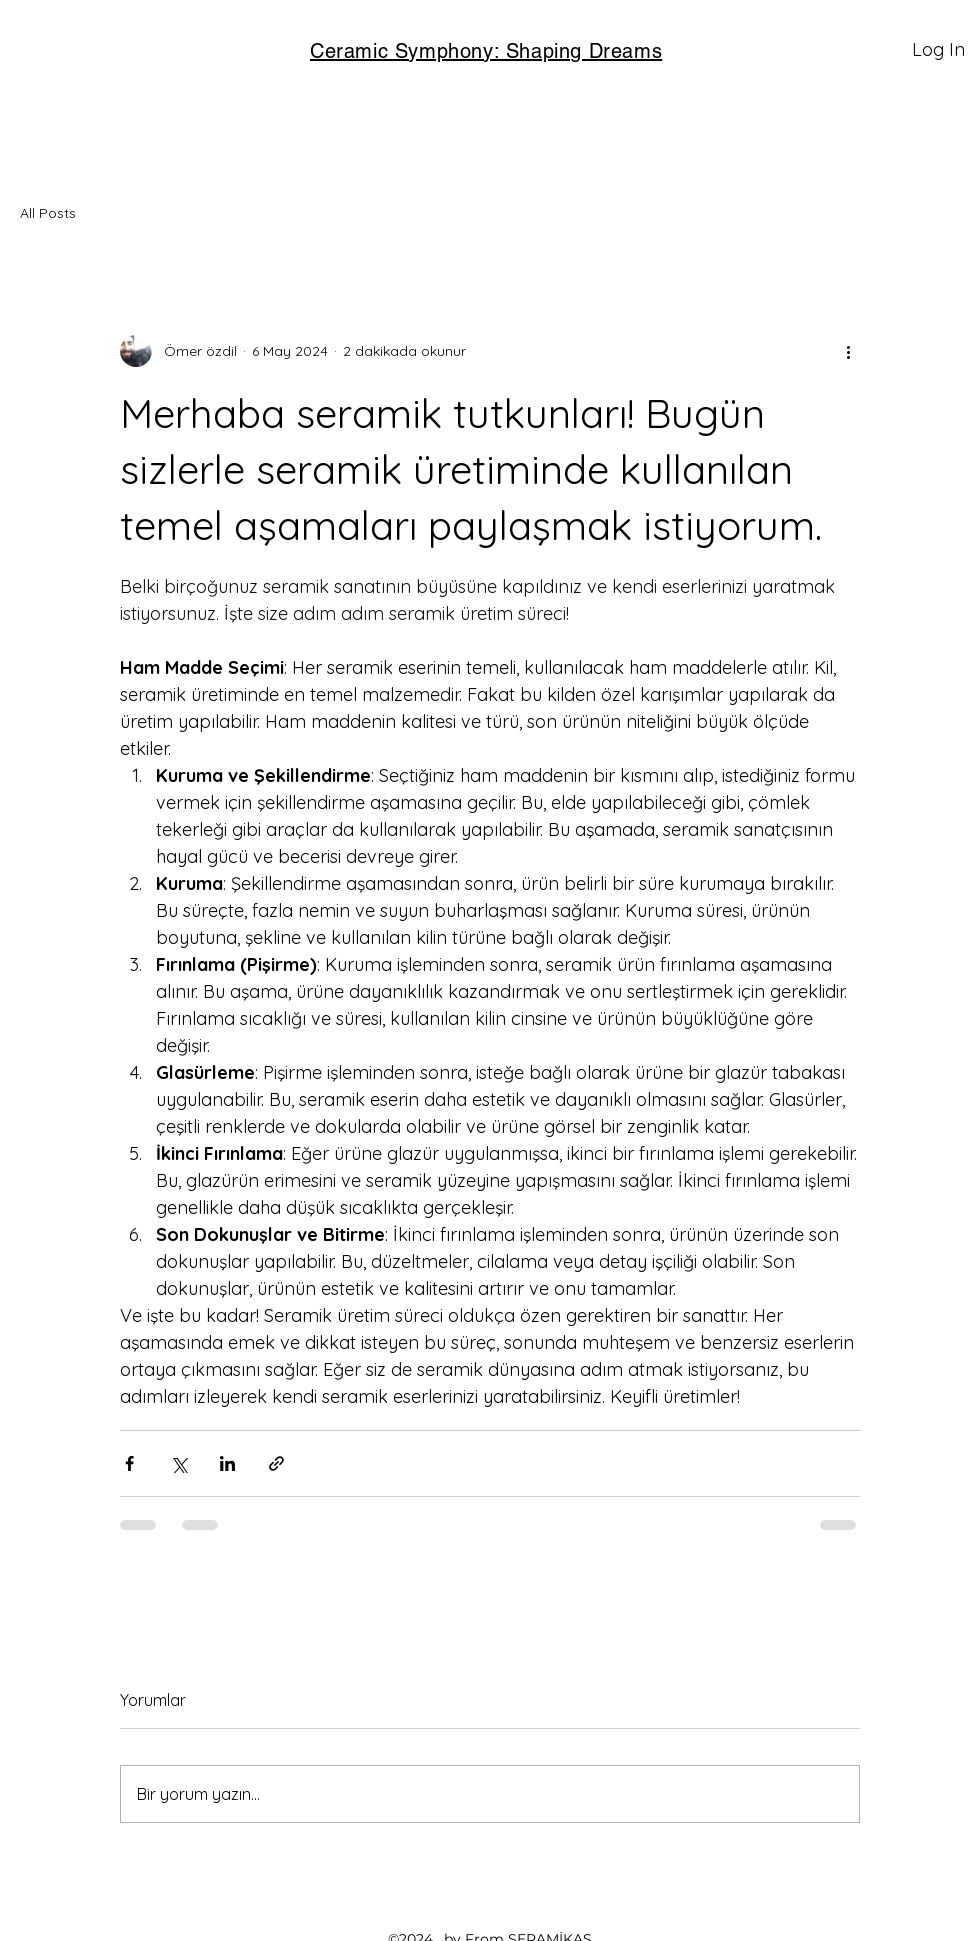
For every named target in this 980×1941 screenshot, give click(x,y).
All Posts (48, 213)
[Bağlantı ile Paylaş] (276, 1463)
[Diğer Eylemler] (848, 351)
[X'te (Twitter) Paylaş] (178, 1463)
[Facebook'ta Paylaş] (129, 1463)
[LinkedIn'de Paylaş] (227, 1463)
